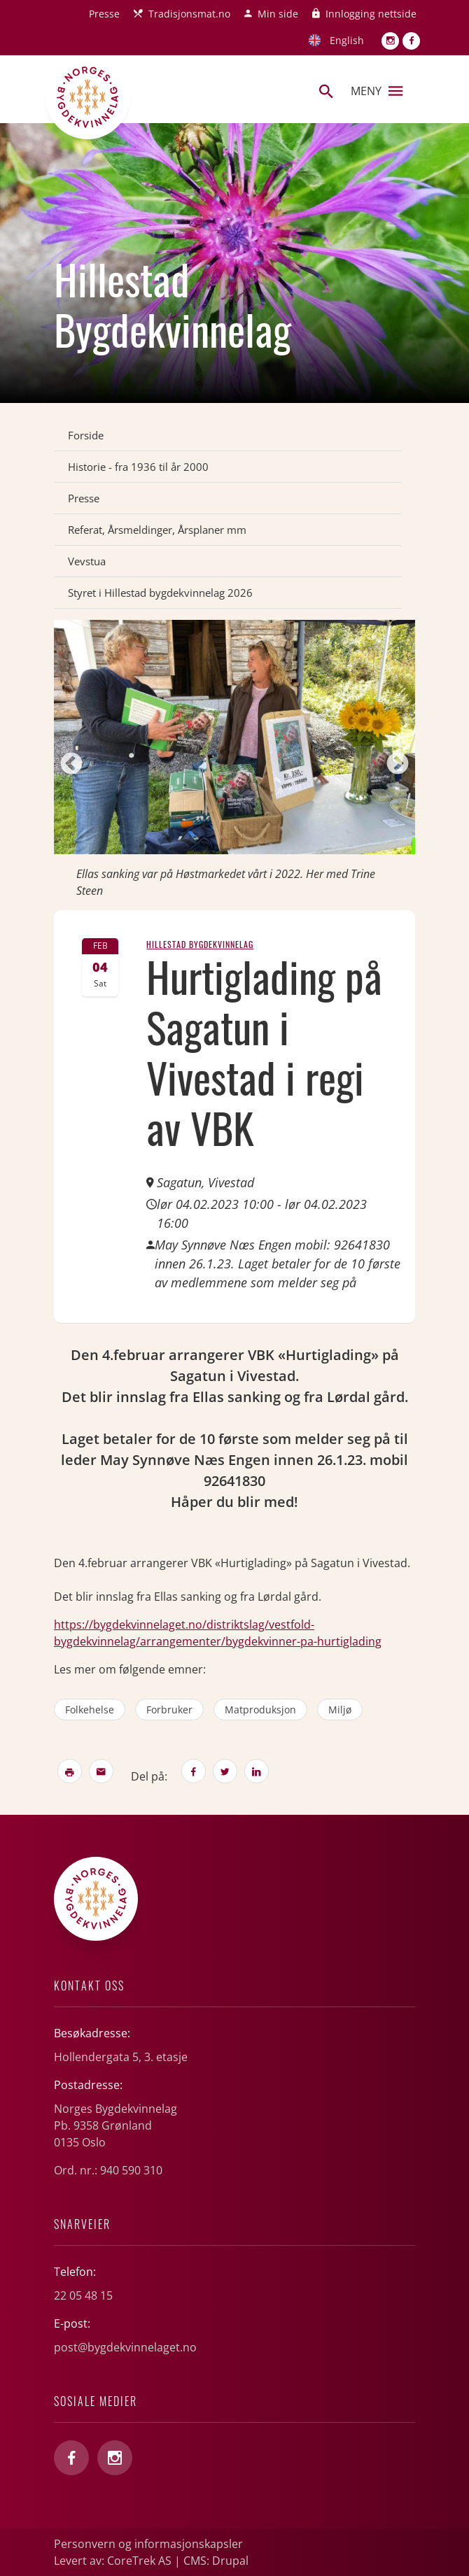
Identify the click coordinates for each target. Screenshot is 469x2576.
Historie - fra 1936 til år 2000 (138, 467)
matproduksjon (260, 1709)
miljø (339, 1709)
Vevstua (87, 561)
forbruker (169, 1709)
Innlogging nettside (371, 13)
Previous (71, 764)
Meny (376, 91)
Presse (104, 13)
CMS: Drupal (215, 2560)
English (347, 40)
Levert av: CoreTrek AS (113, 2560)
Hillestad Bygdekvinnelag (199, 944)
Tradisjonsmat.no (189, 13)
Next (397, 764)
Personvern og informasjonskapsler (148, 2544)
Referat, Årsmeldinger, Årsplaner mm (157, 530)
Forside (86, 435)
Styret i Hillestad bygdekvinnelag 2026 (160, 593)
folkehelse (89, 1709)
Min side (278, 13)
